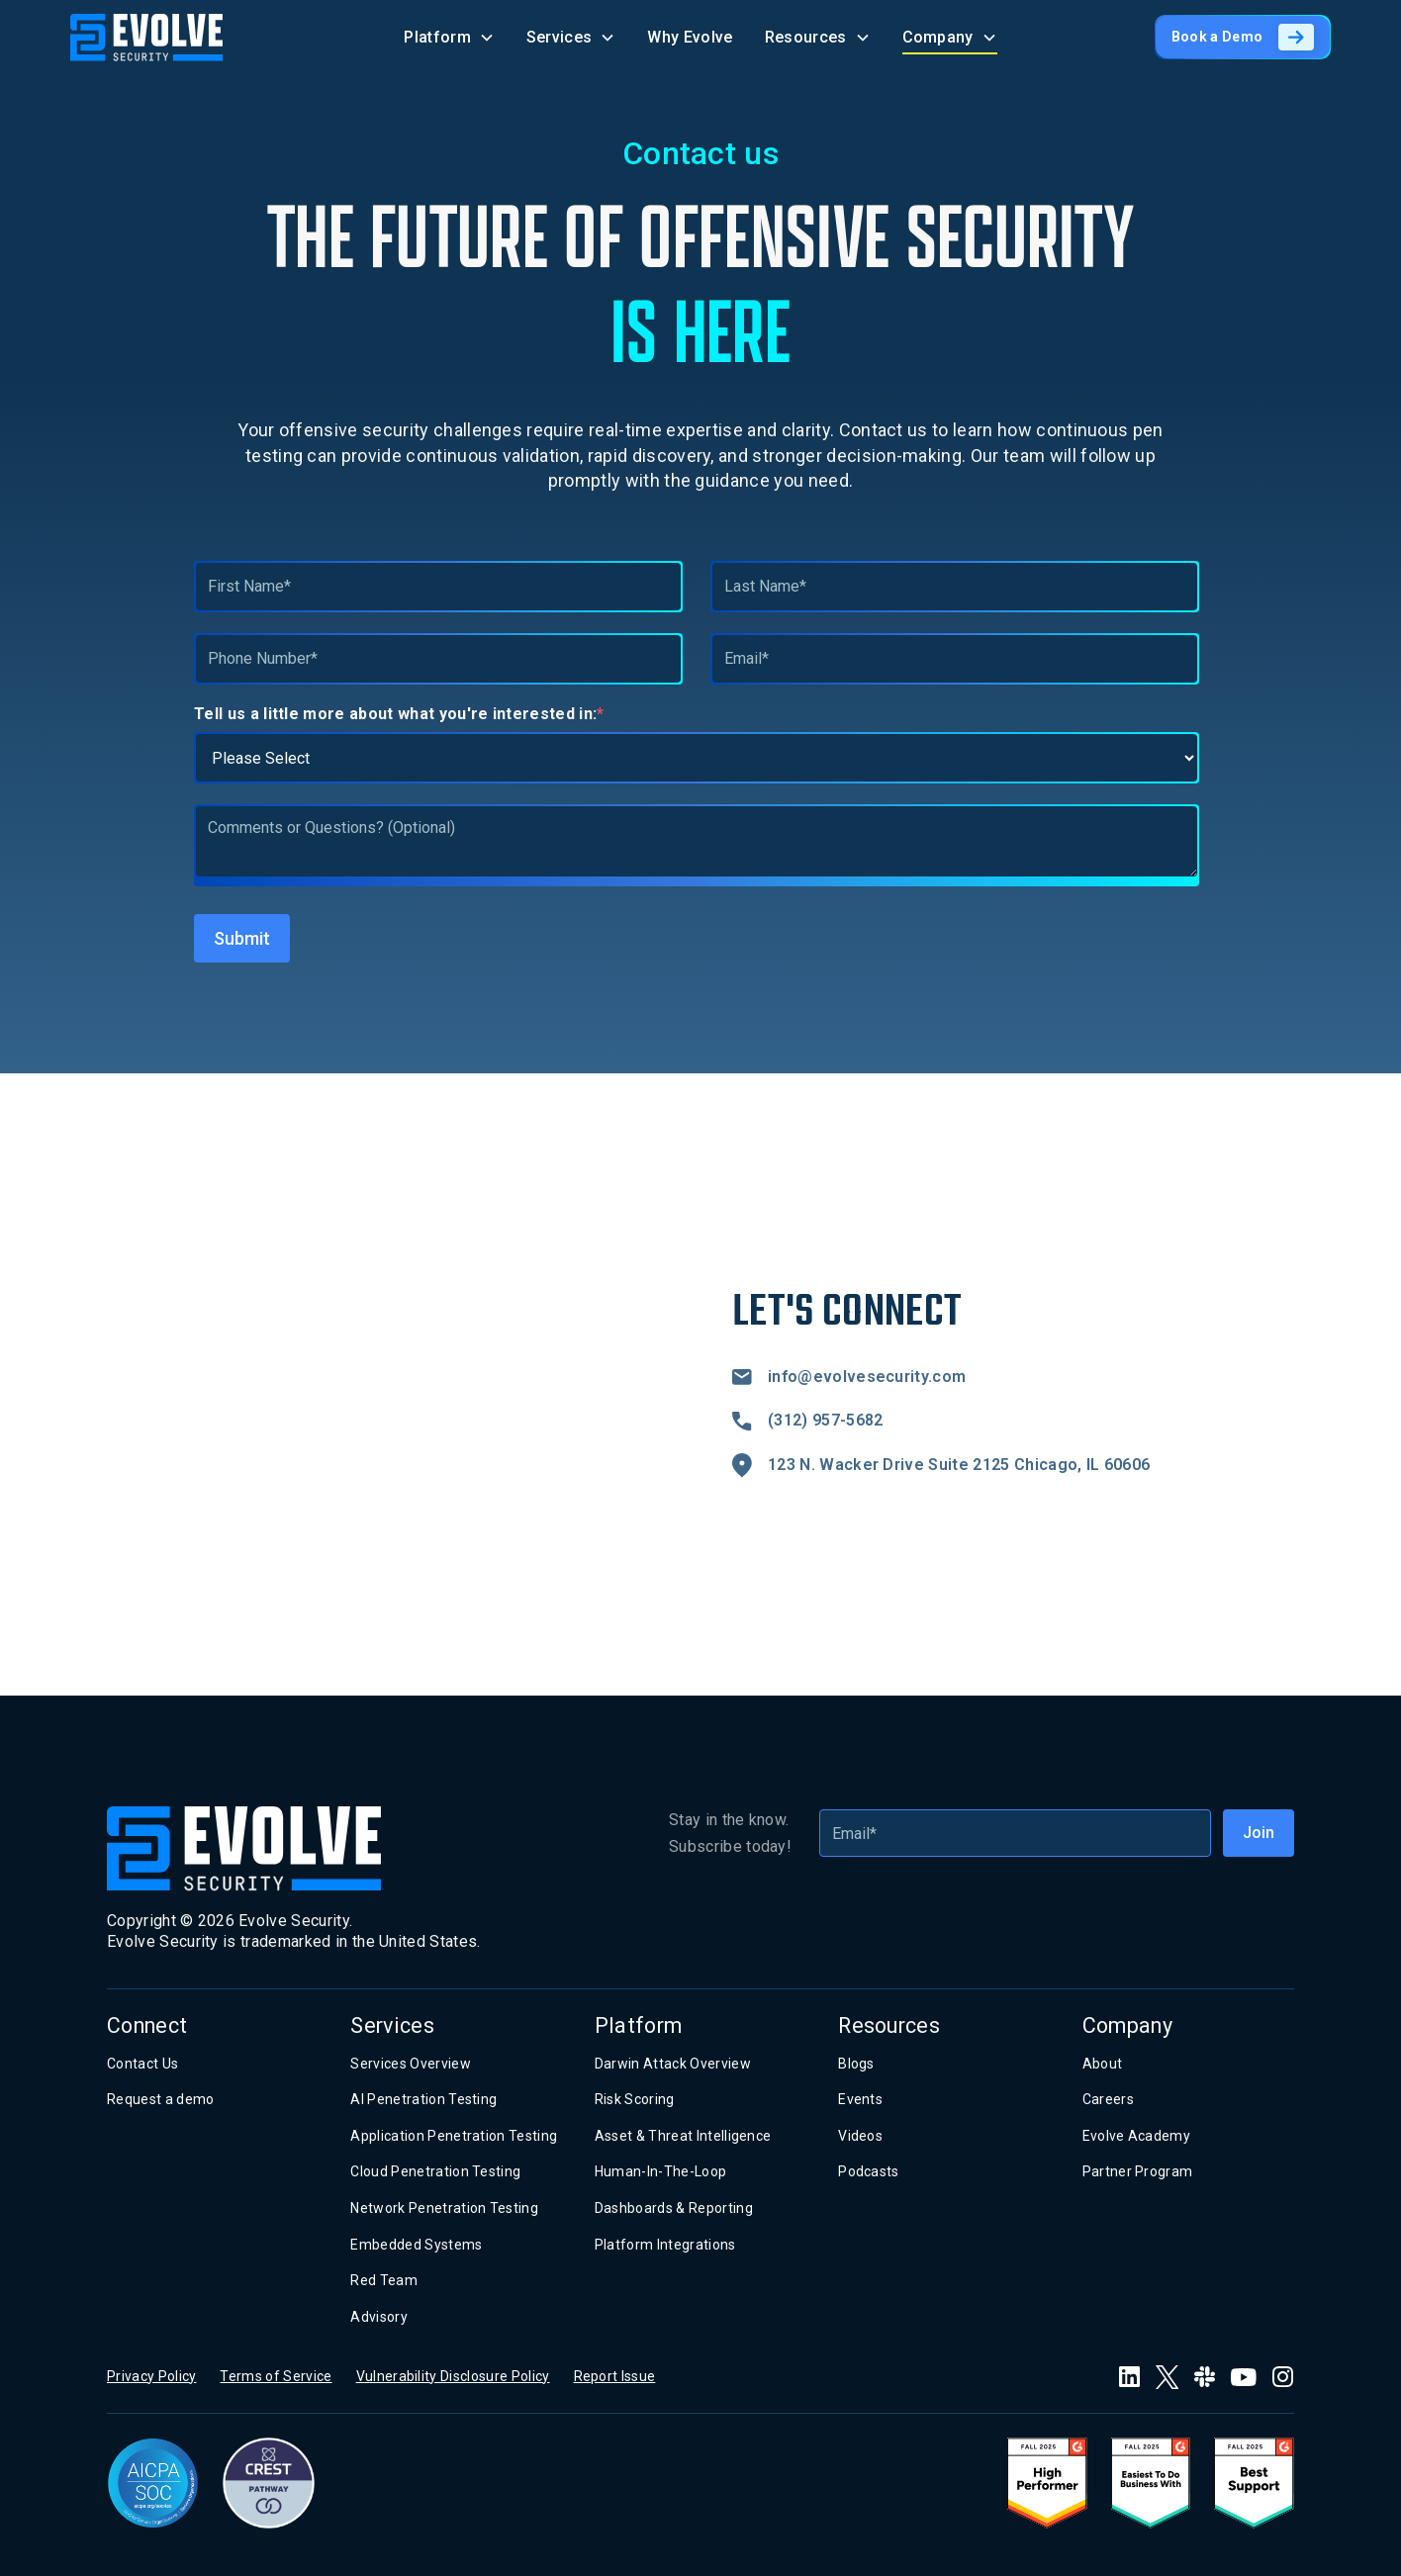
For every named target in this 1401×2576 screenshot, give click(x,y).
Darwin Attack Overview (673, 2063)
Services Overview (410, 2063)
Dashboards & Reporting (674, 2208)
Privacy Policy (151, 2376)
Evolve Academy (1136, 2136)
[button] (449, 37)
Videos (860, 2136)
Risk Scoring (635, 2099)
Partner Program (1137, 2171)
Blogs (856, 2063)
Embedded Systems (416, 2245)
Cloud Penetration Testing (435, 2171)
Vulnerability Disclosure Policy (453, 2376)
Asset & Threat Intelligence (683, 2136)
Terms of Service (275, 2376)
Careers (1108, 2099)
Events (860, 2099)
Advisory (379, 2317)
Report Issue (615, 2376)
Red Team (384, 2280)
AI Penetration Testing (423, 2099)
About (1102, 2063)
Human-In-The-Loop (660, 2171)
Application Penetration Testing (453, 2136)
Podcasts (868, 2171)
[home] (147, 37)
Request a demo (160, 2099)
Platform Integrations (665, 2245)
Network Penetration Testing (444, 2208)
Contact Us (142, 2063)
